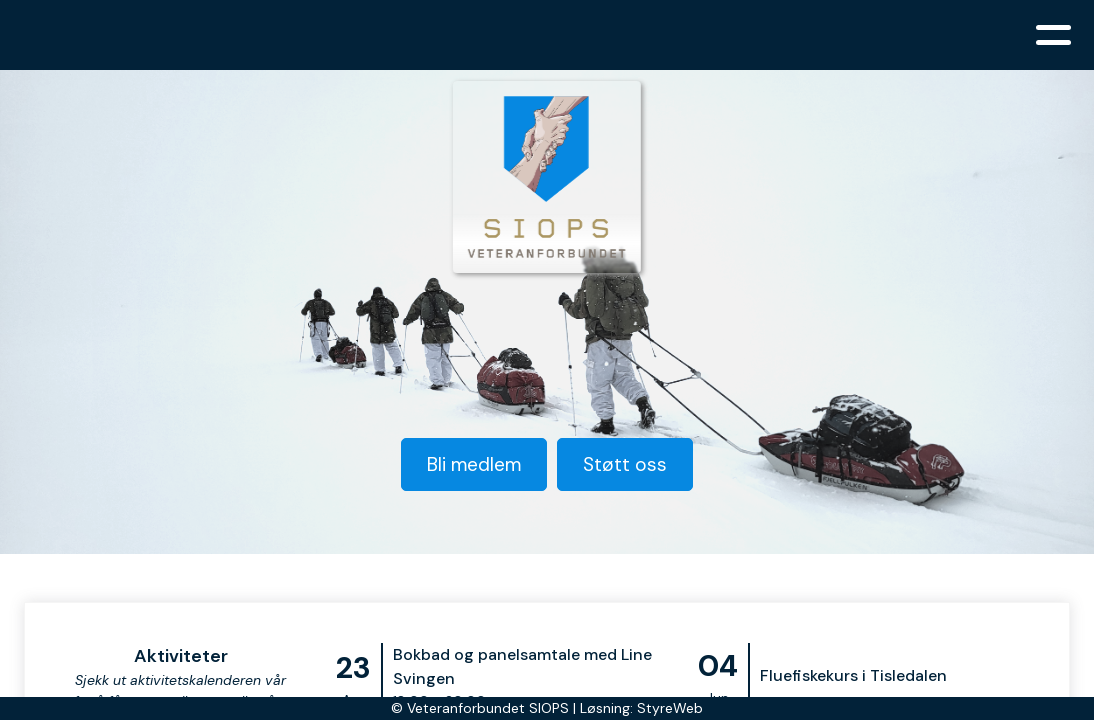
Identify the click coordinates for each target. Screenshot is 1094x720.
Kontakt (926, 35)
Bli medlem (817, 35)
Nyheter (429, 35)
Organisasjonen (285, 35)
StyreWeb (670, 708)
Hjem (153, 35)
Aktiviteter (684, 35)
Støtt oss (625, 464)
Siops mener (545, 35)
